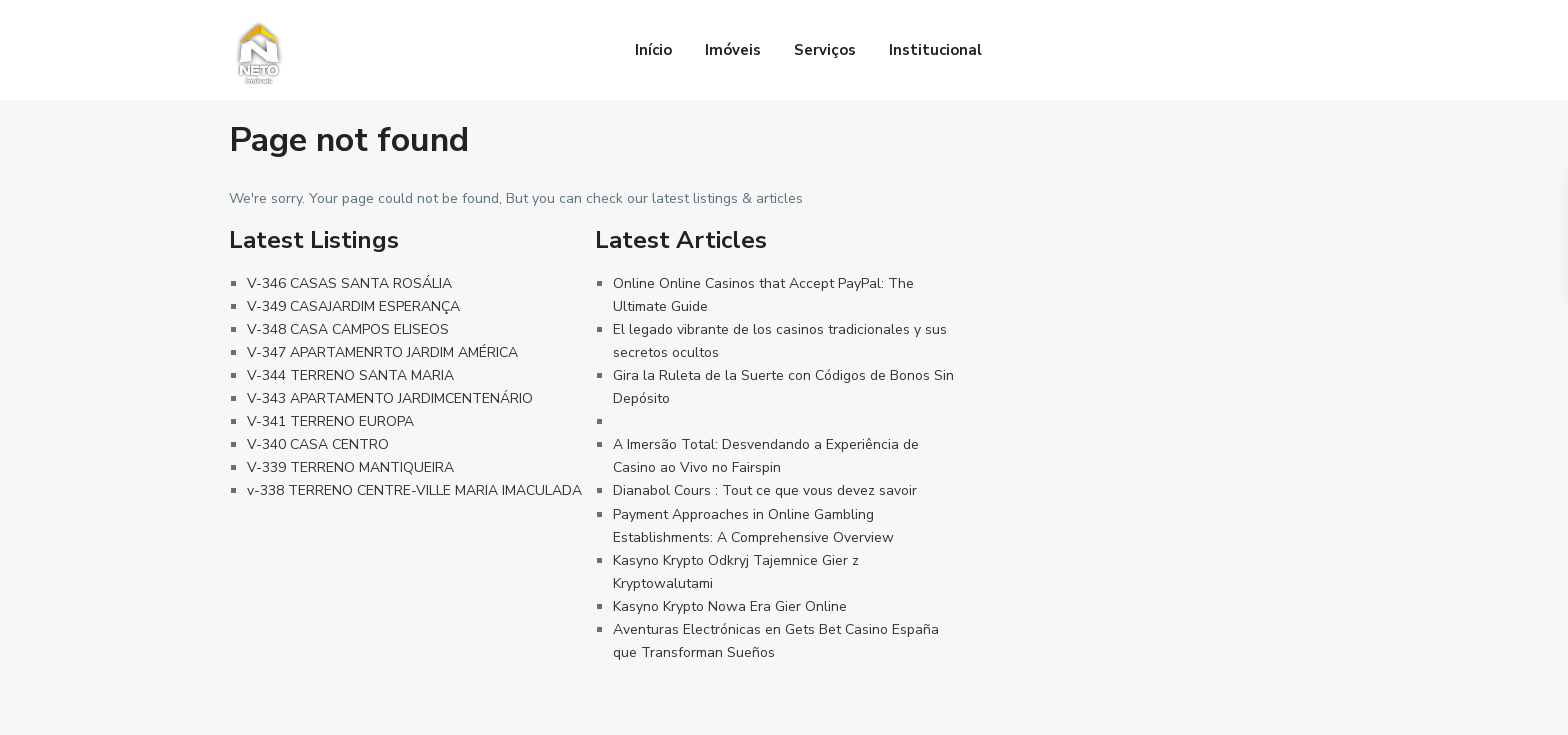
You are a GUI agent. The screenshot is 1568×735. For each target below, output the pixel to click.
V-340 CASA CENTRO (318, 444)
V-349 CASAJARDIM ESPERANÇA (353, 306)
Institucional (935, 50)
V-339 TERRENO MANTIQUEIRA (350, 467)
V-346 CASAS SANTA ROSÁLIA (349, 283)
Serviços (825, 50)
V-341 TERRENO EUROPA (330, 421)
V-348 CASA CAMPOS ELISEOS (348, 329)
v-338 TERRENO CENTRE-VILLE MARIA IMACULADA (414, 490)
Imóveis (733, 50)
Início (653, 50)
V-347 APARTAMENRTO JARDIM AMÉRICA (382, 352)
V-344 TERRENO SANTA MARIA (350, 375)
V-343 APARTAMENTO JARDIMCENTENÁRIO (390, 398)
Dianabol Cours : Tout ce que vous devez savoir (765, 490)
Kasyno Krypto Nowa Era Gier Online (730, 606)
